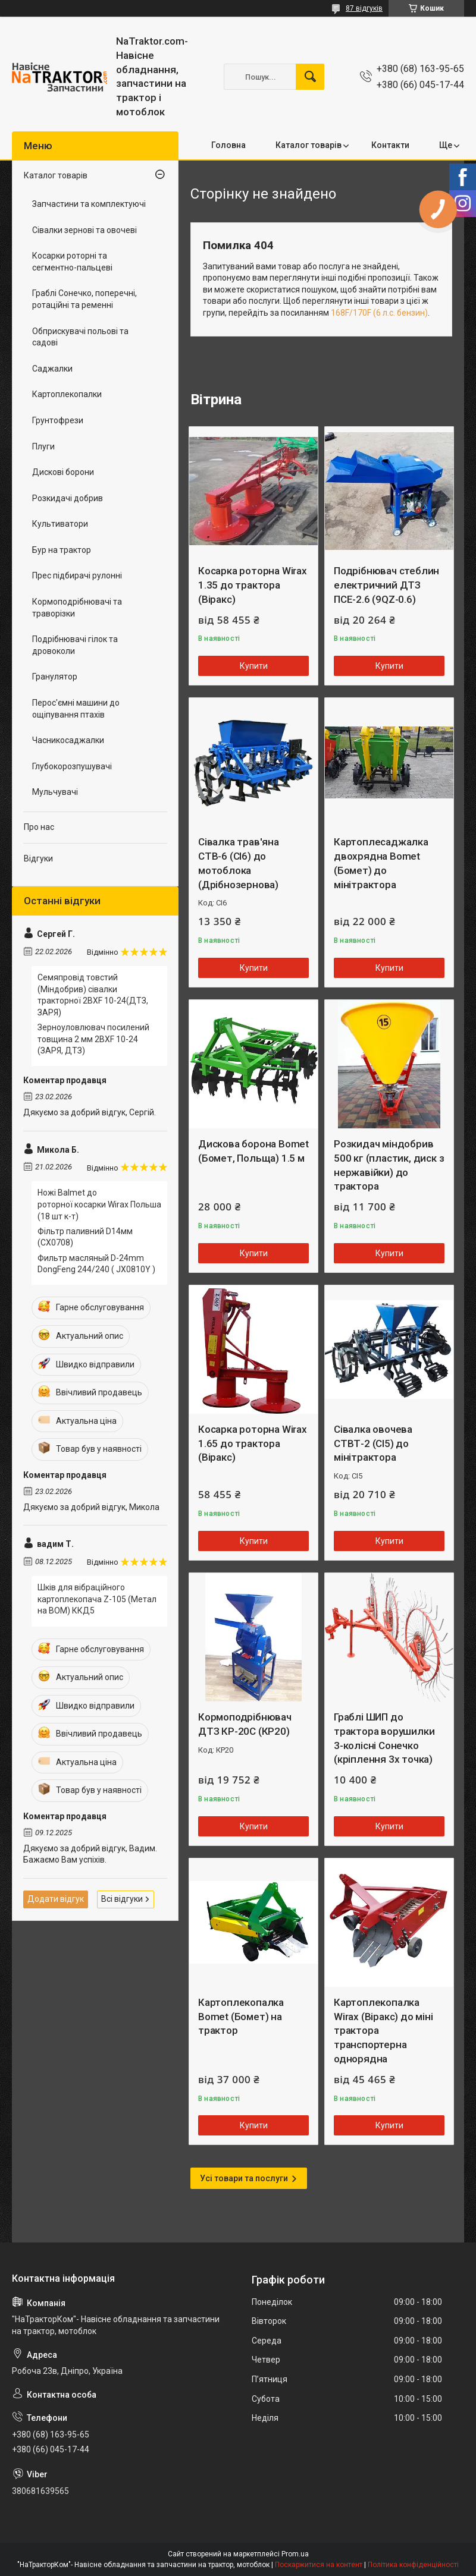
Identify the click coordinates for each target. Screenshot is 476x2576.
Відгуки (38, 858)
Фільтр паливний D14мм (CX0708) (85, 1237)
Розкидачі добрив (67, 498)
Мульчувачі (55, 792)
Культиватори (60, 524)
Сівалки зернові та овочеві (84, 230)
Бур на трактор (61, 550)
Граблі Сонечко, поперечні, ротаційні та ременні (84, 299)
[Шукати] (310, 77)
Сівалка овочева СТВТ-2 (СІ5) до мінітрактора (373, 1443)
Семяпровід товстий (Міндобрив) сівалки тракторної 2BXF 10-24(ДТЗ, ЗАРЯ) (92, 995)
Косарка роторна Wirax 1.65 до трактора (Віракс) (252, 1443)
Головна (228, 145)
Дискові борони (63, 472)
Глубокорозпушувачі (72, 766)
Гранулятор (54, 676)
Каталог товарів (308, 145)
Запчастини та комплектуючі (89, 204)
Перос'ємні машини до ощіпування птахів (76, 708)
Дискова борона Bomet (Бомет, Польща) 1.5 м (253, 1151)
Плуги (43, 446)
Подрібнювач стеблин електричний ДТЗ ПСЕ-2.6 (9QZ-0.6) (386, 585)
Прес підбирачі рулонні (77, 575)
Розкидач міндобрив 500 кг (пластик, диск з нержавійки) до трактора (389, 1165)
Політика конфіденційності (413, 2565)
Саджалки (52, 368)
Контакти (390, 145)
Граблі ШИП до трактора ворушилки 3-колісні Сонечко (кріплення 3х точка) (384, 1738)
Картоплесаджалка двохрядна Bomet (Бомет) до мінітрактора (381, 863)
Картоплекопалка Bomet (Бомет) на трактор (241, 2016)
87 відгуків (364, 8)
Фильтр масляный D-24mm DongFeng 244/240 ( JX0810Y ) (96, 1264)
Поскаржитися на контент (318, 2565)
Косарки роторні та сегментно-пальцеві (72, 261)
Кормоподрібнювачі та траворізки (77, 607)
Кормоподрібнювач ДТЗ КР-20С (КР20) (245, 1724)
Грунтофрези (57, 420)
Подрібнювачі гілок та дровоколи (75, 645)
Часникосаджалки (68, 740)
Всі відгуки (122, 1899)
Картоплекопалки (67, 394)
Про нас (39, 827)
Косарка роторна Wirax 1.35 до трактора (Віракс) (252, 585)
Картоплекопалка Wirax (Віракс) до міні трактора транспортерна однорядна (383, 2030)
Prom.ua (295, 2554)
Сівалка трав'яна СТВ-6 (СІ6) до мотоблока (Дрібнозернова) (238, 863)
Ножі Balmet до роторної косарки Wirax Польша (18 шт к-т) (99, 1204)
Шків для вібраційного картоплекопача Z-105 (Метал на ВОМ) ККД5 (96, 1599)
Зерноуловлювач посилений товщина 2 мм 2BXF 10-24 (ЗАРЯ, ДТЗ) (93, 1039)
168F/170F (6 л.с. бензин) (379, 312)
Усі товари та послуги (244, 2178)
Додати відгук (55, 1899)
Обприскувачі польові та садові (80, 337)
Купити (254, 666)
